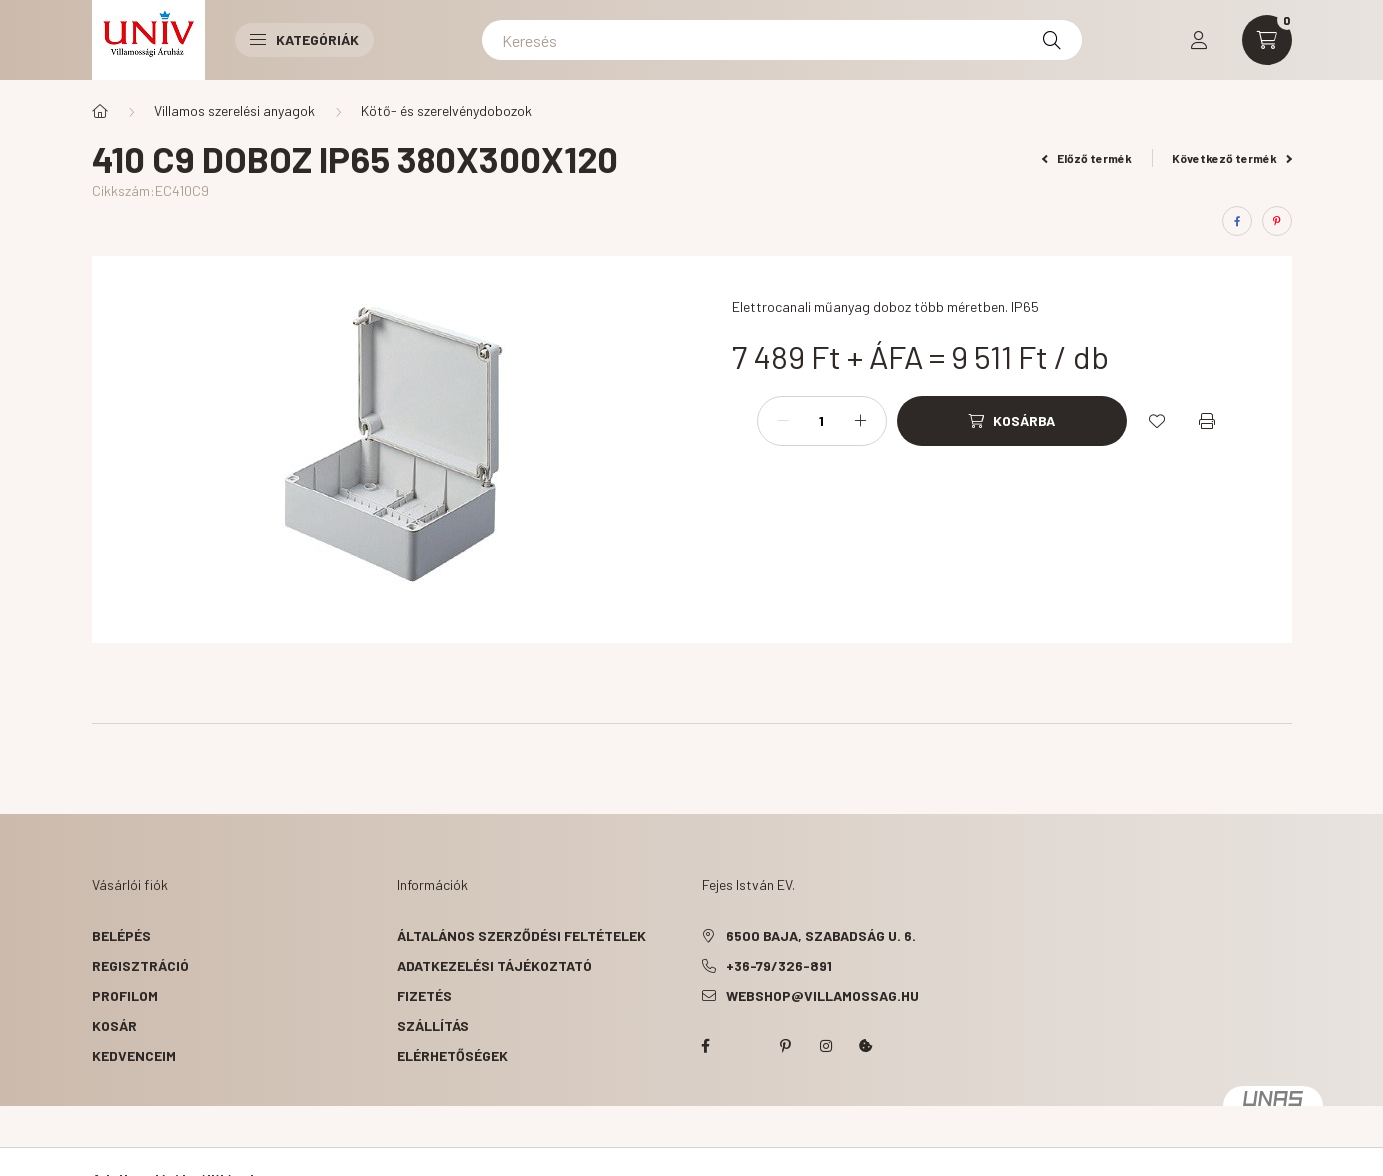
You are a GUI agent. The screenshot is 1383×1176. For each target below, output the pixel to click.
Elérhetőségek (452, 1055)
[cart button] (1267, 40)
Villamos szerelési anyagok (234, 110)
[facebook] (1237, 221)
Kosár (114, 1025)
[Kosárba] (1012, 421)
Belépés (121, 935)
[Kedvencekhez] (1157, 421)
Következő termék (1232, 158)
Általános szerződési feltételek (521, 935)
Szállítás (433, 1025)
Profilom (125, 995)
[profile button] (1199, 40)
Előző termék (1087, 158)
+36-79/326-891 (779, 965)
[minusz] (783, 421)
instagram (826, 1046)
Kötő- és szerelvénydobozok (446, 110)
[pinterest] (1277, 221)
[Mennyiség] (822, 421)
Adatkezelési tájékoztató (494, 965)
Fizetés (424, 995)
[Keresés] (782, 40)
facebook (706, 1046)
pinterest (786, 1046)
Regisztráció (140, 965)
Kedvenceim (134, 1055)
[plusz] (861, 421)
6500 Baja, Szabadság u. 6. (821, 935)
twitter (746, 1046)
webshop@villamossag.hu (822, 995)
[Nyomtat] (1207, 421)
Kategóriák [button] (304, 39)
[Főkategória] (100, 111)
